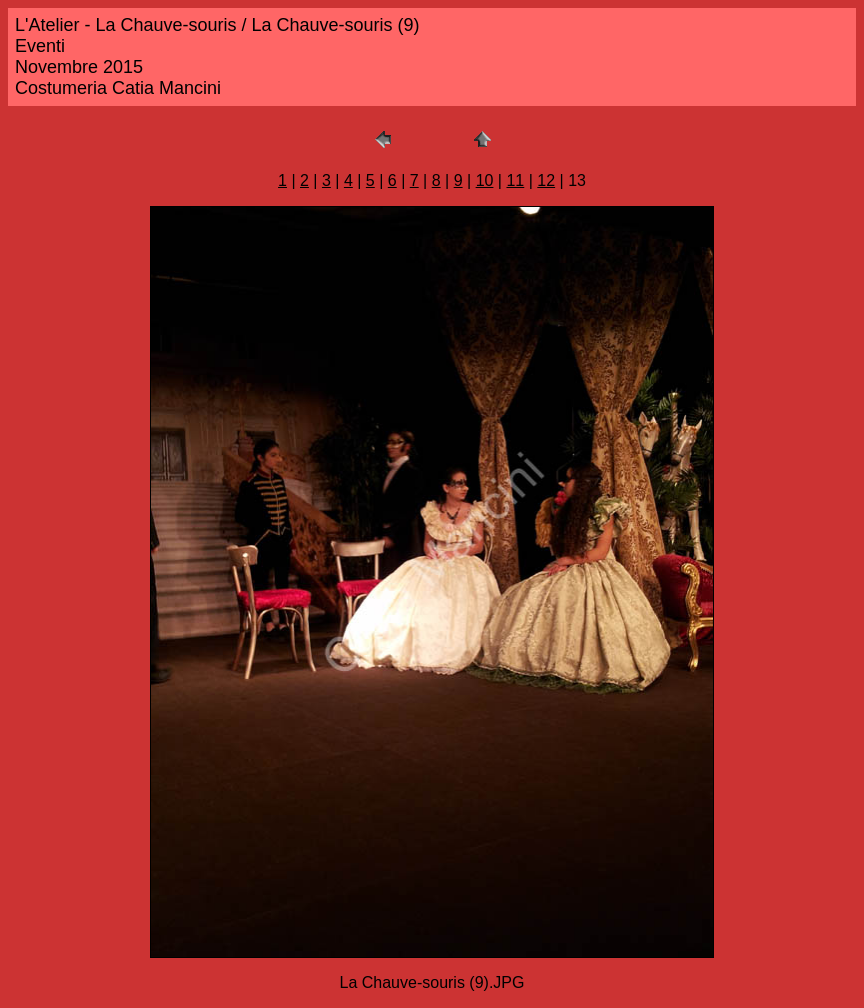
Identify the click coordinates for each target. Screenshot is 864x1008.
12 (546, 180)
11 (515, 180)
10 (485, 180)
